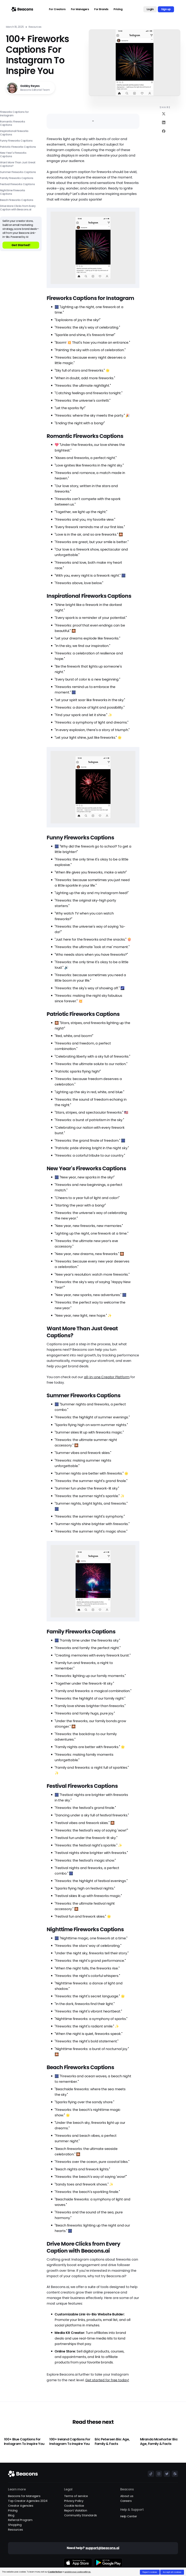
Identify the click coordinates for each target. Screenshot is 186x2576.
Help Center (128, 2516)
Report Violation (75, 2510)
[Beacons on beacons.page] (174, 2474)
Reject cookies (150, 2572)
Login (150, 9)
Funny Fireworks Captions (16, 141)
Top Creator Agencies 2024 (27, 2501)
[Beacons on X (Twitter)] (166, 2474)
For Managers (80, 9)
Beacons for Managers (24, 2496)
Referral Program (20, 2520)
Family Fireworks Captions (16, 178)
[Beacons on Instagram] (158, 2474)
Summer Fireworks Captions (18, 172)
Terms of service (76, 2496)
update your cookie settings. (77, 2571)
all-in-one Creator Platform (107, 1377)
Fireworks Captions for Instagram (14, 113)
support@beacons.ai (102, 2548)
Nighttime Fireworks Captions (12, 192)
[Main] (22, 9)
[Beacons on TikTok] (150, 2474)
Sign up (166, 9)
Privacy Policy (73, 2501)
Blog (11, 2515)
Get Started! (20, 245)
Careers (126, 2501)
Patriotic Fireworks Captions (18, 147)
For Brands (101, 9)
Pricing (118, 9)
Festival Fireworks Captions (17, 184)
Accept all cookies (172, 2572)
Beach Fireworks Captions (16, 200)
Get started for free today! (107, 2380)
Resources (15, 2529)
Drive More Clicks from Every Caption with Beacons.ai (18, 207)
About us (126, 2496)
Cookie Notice (74, 2506)
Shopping (14, 2525)
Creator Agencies (20, 2506)
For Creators (57, 9)
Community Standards (80, 2515)
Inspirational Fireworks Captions (14, 132)
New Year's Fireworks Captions (13, 154)
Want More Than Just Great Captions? (17, 164)
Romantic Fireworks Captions (12, 123)
